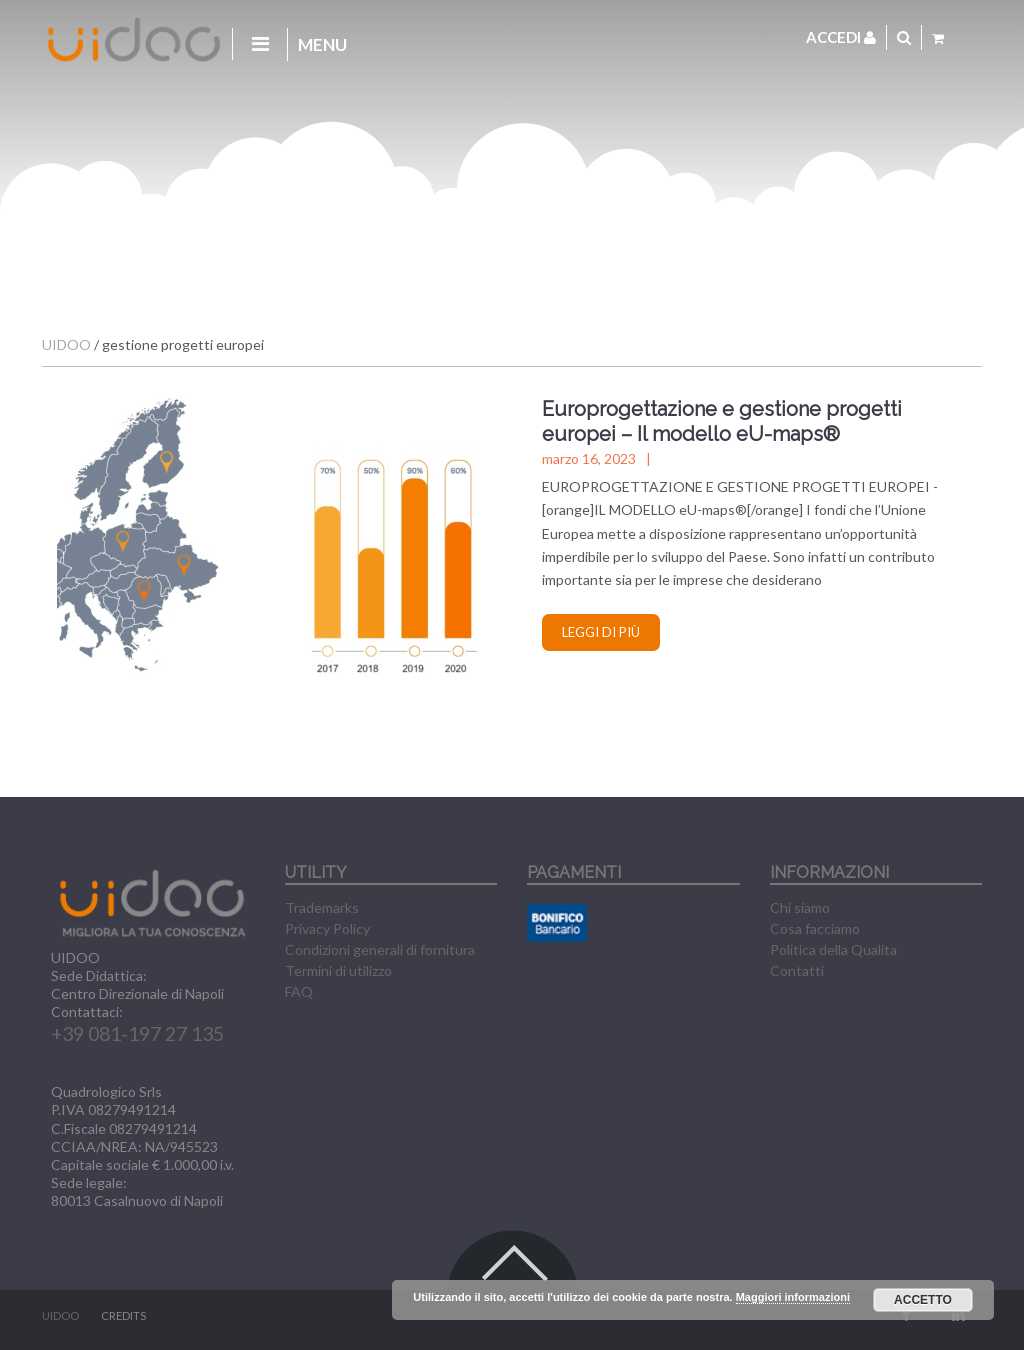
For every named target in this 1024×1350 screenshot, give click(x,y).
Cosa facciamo (815, 928)
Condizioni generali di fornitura (380, 949)
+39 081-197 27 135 (137, 1033)
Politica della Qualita (833, 949)
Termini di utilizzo (338, 970)
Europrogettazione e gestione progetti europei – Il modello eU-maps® (722, 421)
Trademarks (322, 907)
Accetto (923, 1300)
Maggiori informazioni (793, 1297)
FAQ (299, 991)
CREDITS (123, 1315)
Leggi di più (601, 632)
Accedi (841, 37)
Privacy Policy (327, 928)
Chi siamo (800, 907)
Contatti (797, 970)
